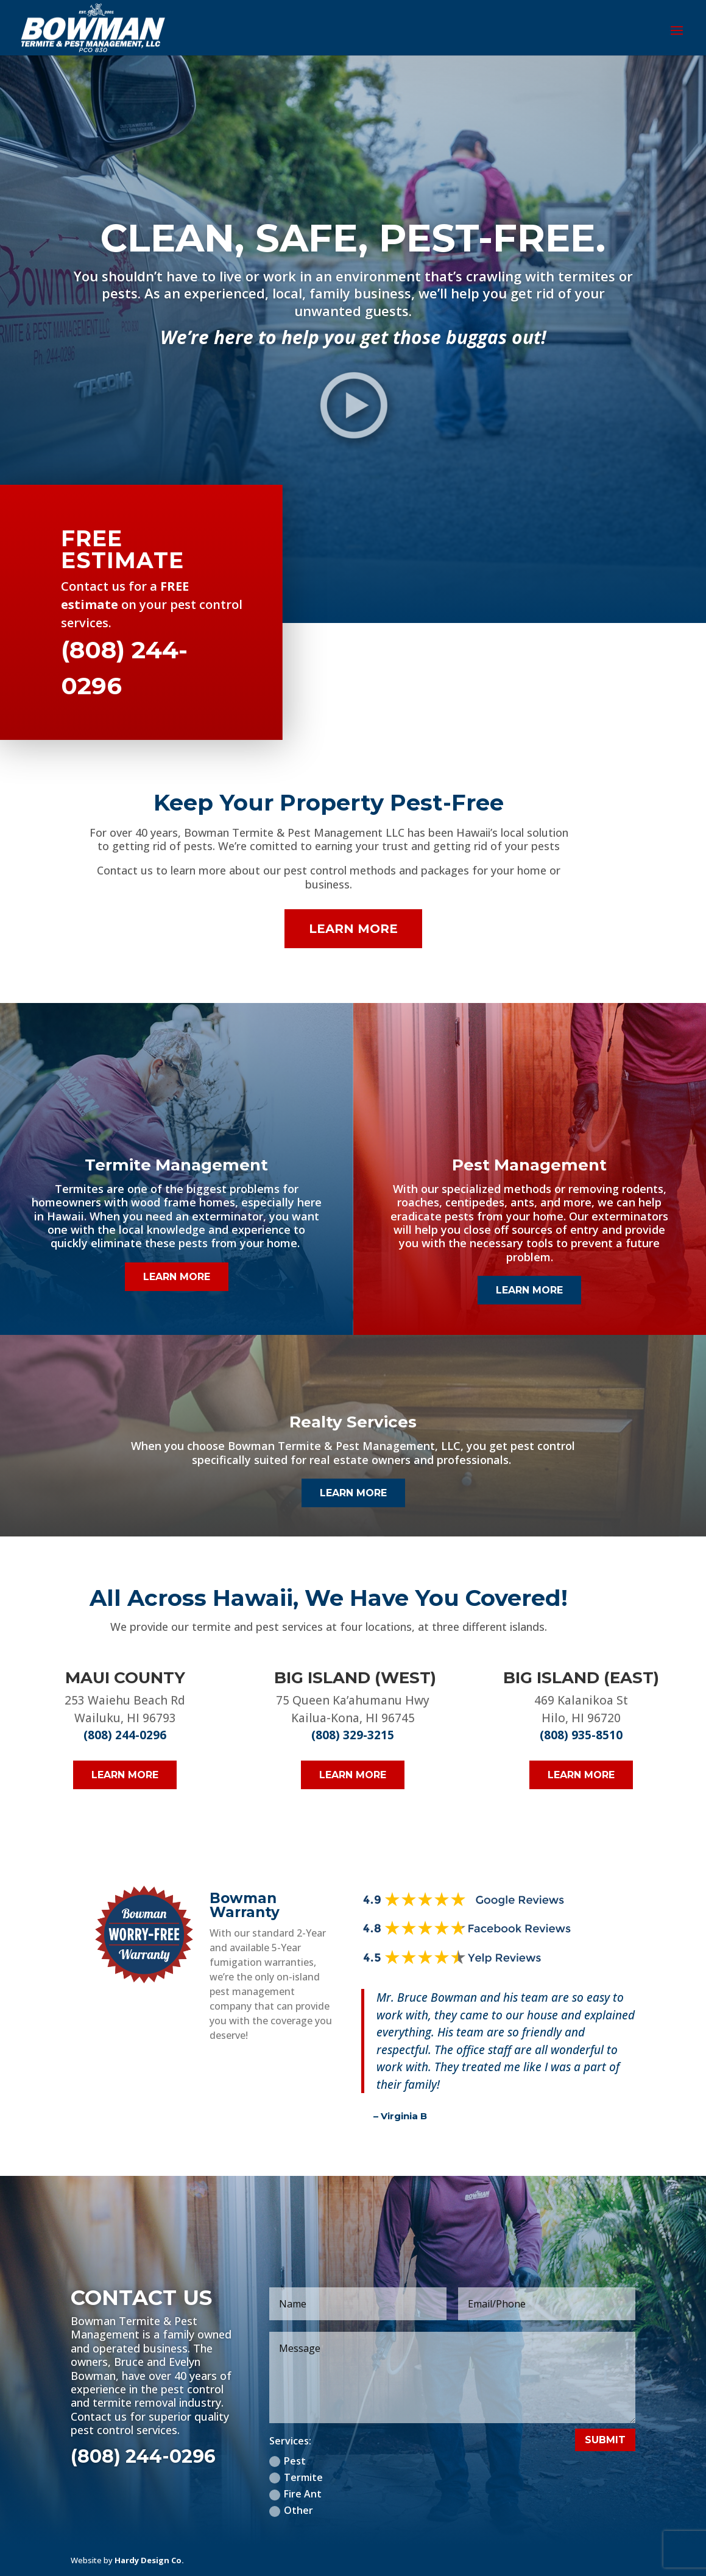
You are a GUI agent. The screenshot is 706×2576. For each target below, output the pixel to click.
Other (291, 2510)
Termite (296, 2477)
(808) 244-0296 (124, 1735)
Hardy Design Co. (149, 2560)
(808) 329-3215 (352, 1735)
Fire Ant (295, 2493)
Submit (605, 2440)
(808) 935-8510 (581, 1735)
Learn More (353, 928)
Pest (287, 2461)
